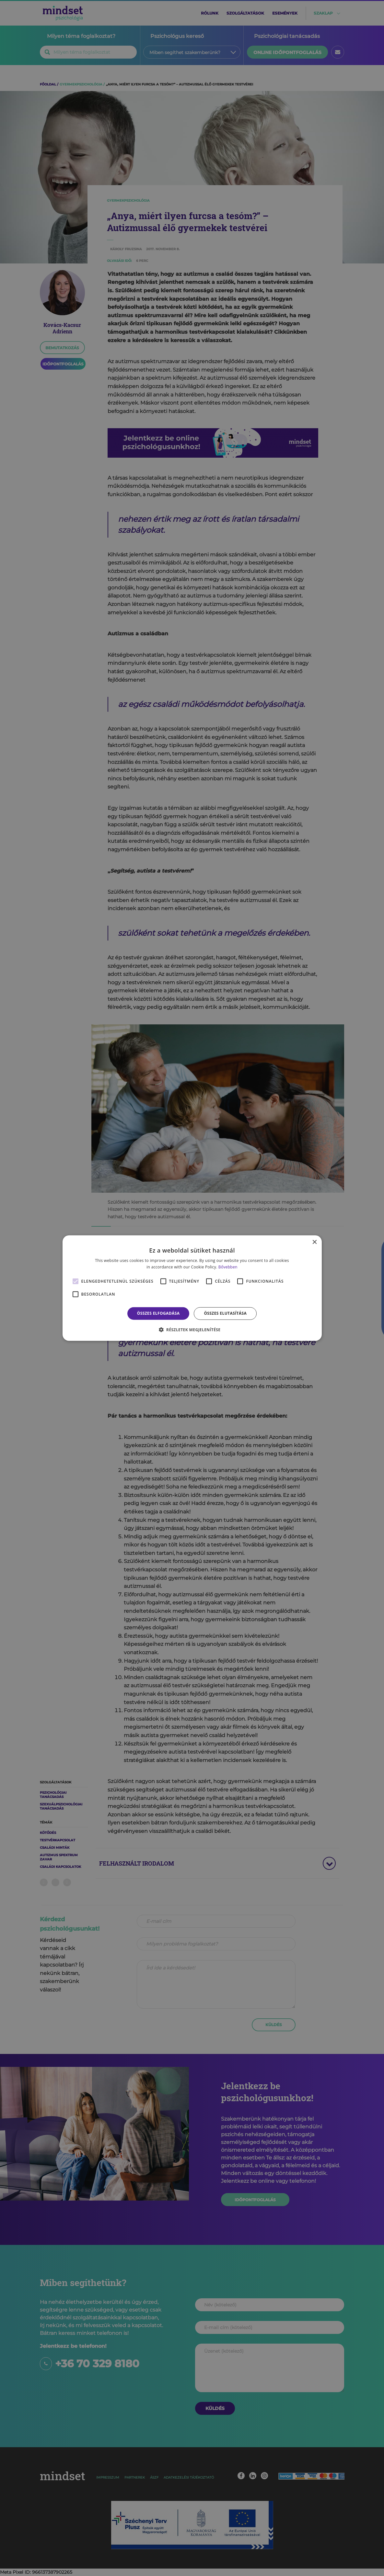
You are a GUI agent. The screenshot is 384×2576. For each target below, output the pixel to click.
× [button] (314, 1242)
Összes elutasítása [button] (225, 1313)
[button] (192, 1329)
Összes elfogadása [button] (158, 1313)
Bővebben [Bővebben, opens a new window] (228, 1267)
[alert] (192, 1288)
